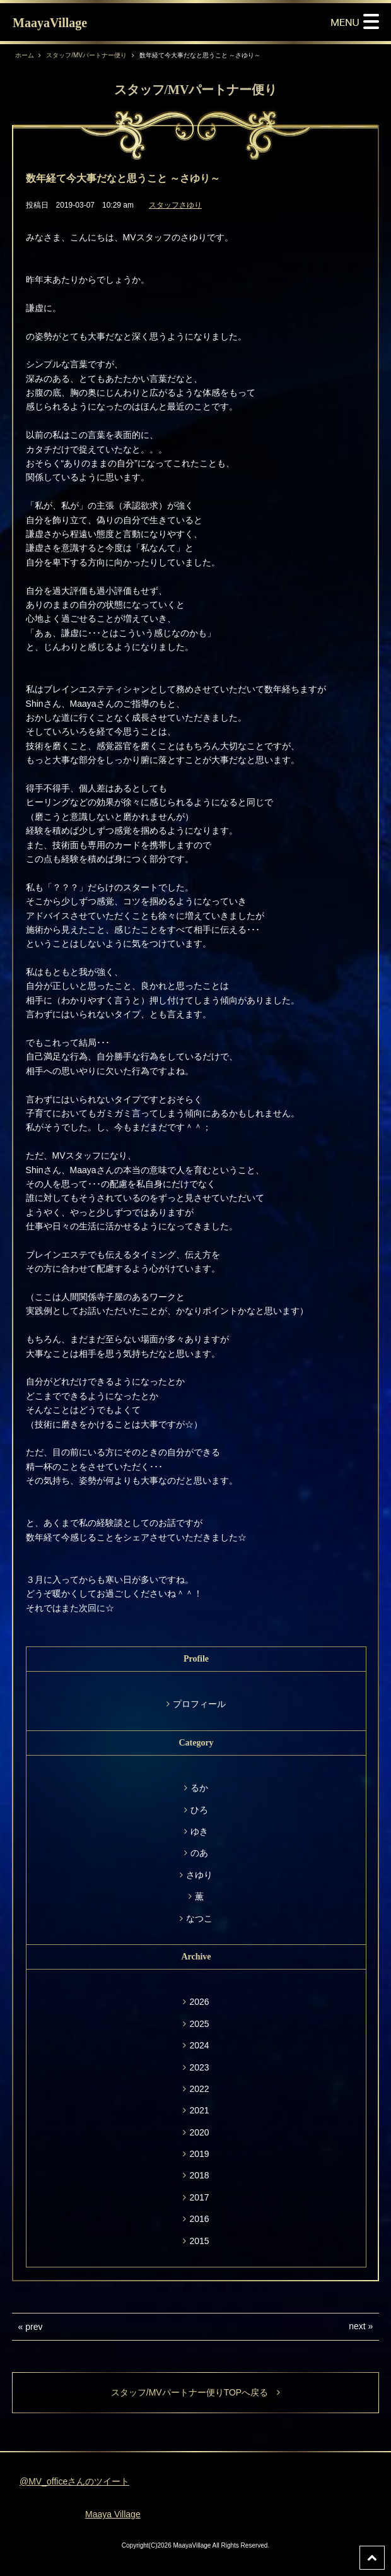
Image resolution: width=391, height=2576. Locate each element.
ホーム (24, 55)
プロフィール (199, 1704)
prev (33, 2327)
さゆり (199, 1875)
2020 (199, 2132)
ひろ (199, 1810)
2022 (199, 2089)
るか (199, 1788)
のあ (199, 1853)
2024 (199, 2045)
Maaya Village (113, 2514)
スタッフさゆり (175, 205)
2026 (199, 2002)
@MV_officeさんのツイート (74, 2481)
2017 (199, 2197)
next (357, 2326)
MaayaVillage (50, 23)
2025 (199, 2024)
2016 (199, 2219)
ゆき (199, 1831)
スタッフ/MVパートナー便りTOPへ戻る (195, 2392)
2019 (199, 2154)
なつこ (199, 1918)
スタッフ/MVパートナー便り (86, 55)
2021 (199, 2110)
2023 (199, 2067)
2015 (199, 2241)
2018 (199, 2175)
